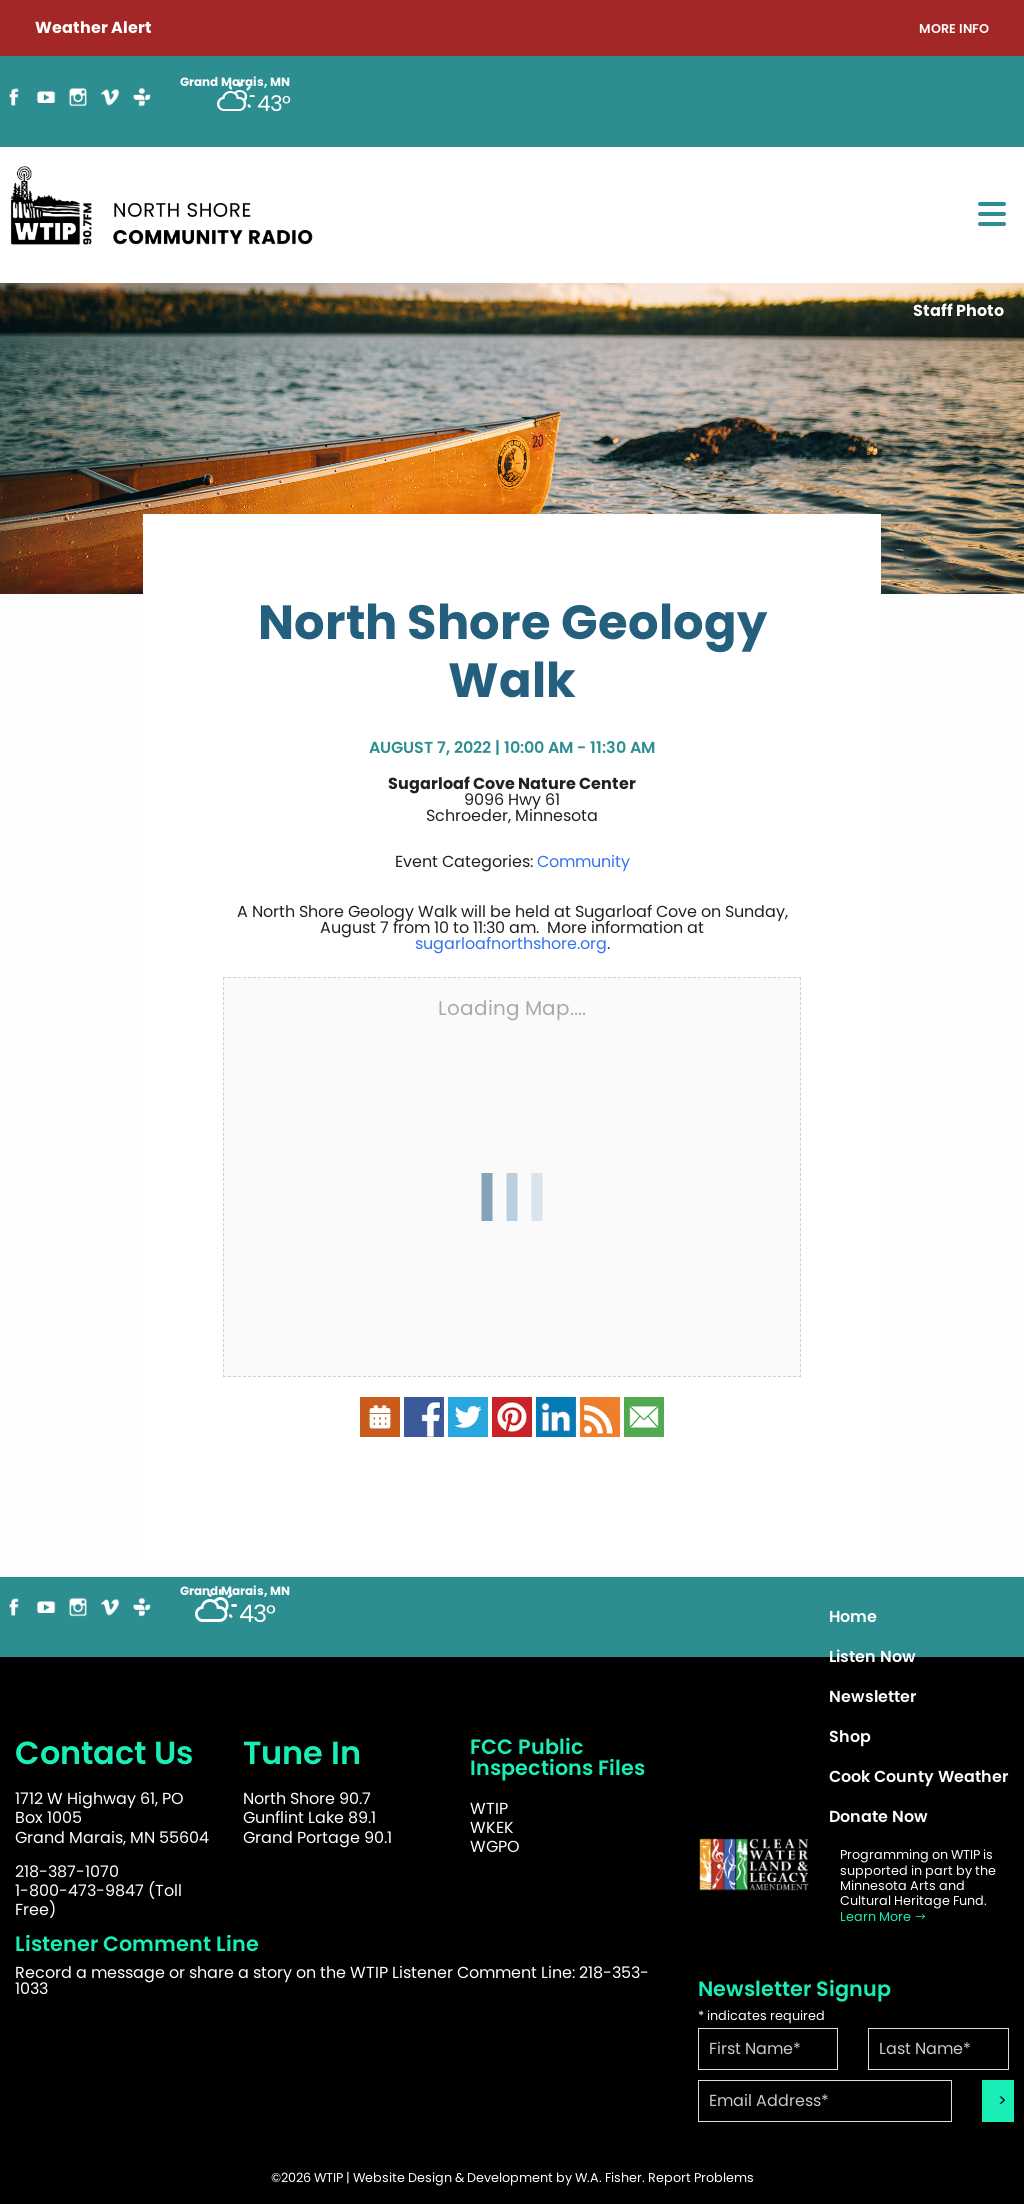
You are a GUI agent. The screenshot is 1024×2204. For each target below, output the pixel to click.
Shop (850, 1736)
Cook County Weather (918, 1776)
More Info (954, 29)
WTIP (489, 1808)
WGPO (495, 1846)
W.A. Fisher (608, 2177)
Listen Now (872, 1656)
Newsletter (872, 1696)
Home (853, 1616)
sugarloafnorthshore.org (511, 943)
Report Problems (701, 2177)
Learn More (883, 1916)
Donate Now (878, 1816)
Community (583, 861)
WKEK (492, 1827)
